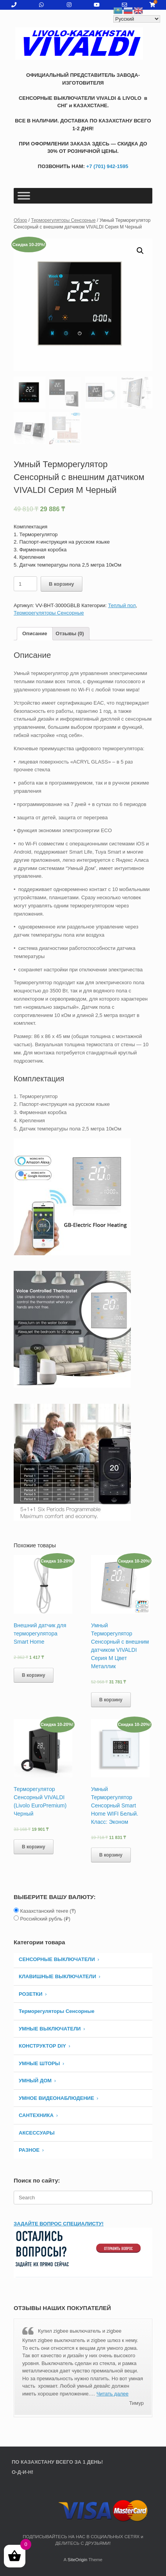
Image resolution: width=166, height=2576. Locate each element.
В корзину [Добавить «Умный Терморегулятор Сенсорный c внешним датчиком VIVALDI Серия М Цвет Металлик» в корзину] (111, 1700)
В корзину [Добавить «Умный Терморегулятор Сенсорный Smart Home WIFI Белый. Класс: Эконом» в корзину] (111, 1855)
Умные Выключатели (50, 2029)
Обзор (20, 220)
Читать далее (112, 2394)
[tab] (35, 634)
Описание (34, 634)
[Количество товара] (25, 584)
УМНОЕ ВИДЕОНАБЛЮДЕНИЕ (56, 2099)
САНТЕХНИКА (36, 2116)
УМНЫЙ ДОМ (35, 2081)
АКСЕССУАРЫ (37, 2134)
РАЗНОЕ (29, 2151)
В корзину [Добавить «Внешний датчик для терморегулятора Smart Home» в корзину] (33, 1675)
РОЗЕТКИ (31, 1995)
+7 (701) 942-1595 (106, 166)
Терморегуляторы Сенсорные (63, 220)
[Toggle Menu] (24, 195)
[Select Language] (136, 19)
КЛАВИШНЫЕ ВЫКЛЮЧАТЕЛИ (57, 1977)
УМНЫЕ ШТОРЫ (39, 2064)
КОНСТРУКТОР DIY (42, 2047)
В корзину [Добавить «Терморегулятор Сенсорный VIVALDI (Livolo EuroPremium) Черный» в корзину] (33, 1847)
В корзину (61, 585)
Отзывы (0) (69, 634)
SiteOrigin (77, 2560)
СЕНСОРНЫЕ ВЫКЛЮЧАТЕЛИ (57, 1960)
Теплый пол (122, 606)
